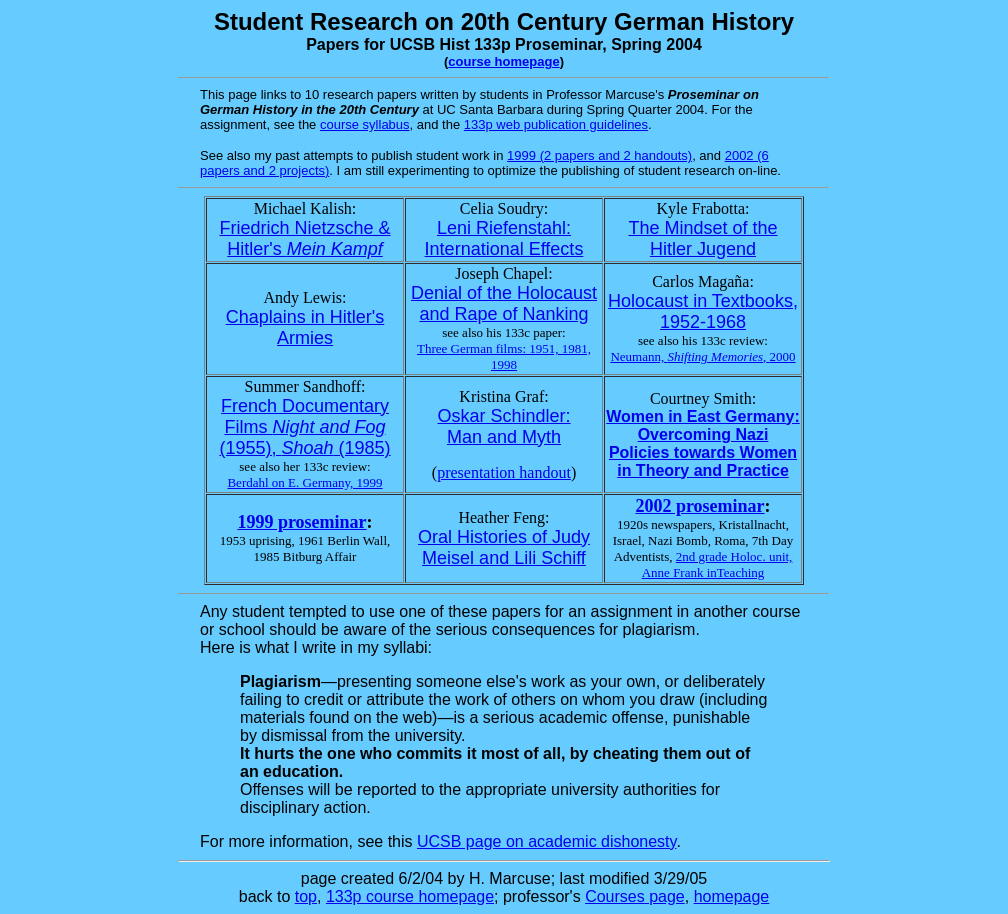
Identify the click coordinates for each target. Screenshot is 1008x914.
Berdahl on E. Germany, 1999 (304, 482)
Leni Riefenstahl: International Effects (504, 238)
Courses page (635, 896)
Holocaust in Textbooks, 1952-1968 (703, 311)
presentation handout (504, 472)
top (306, 896)
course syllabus (365, 124)
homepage (732, 896)
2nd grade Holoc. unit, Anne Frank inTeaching (717, 564)
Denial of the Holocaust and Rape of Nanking (504, 303)
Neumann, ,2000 (702, 356)
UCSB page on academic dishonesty (546, 841)
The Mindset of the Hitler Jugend (702, 238)
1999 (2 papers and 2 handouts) (599, 155)
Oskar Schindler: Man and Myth (503, 426)
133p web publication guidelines (556, 124)
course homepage (503, 61)
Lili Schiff (550, 558)
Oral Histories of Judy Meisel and (504, 547)
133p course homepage (410, 896)
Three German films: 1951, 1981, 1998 (504, 356)
